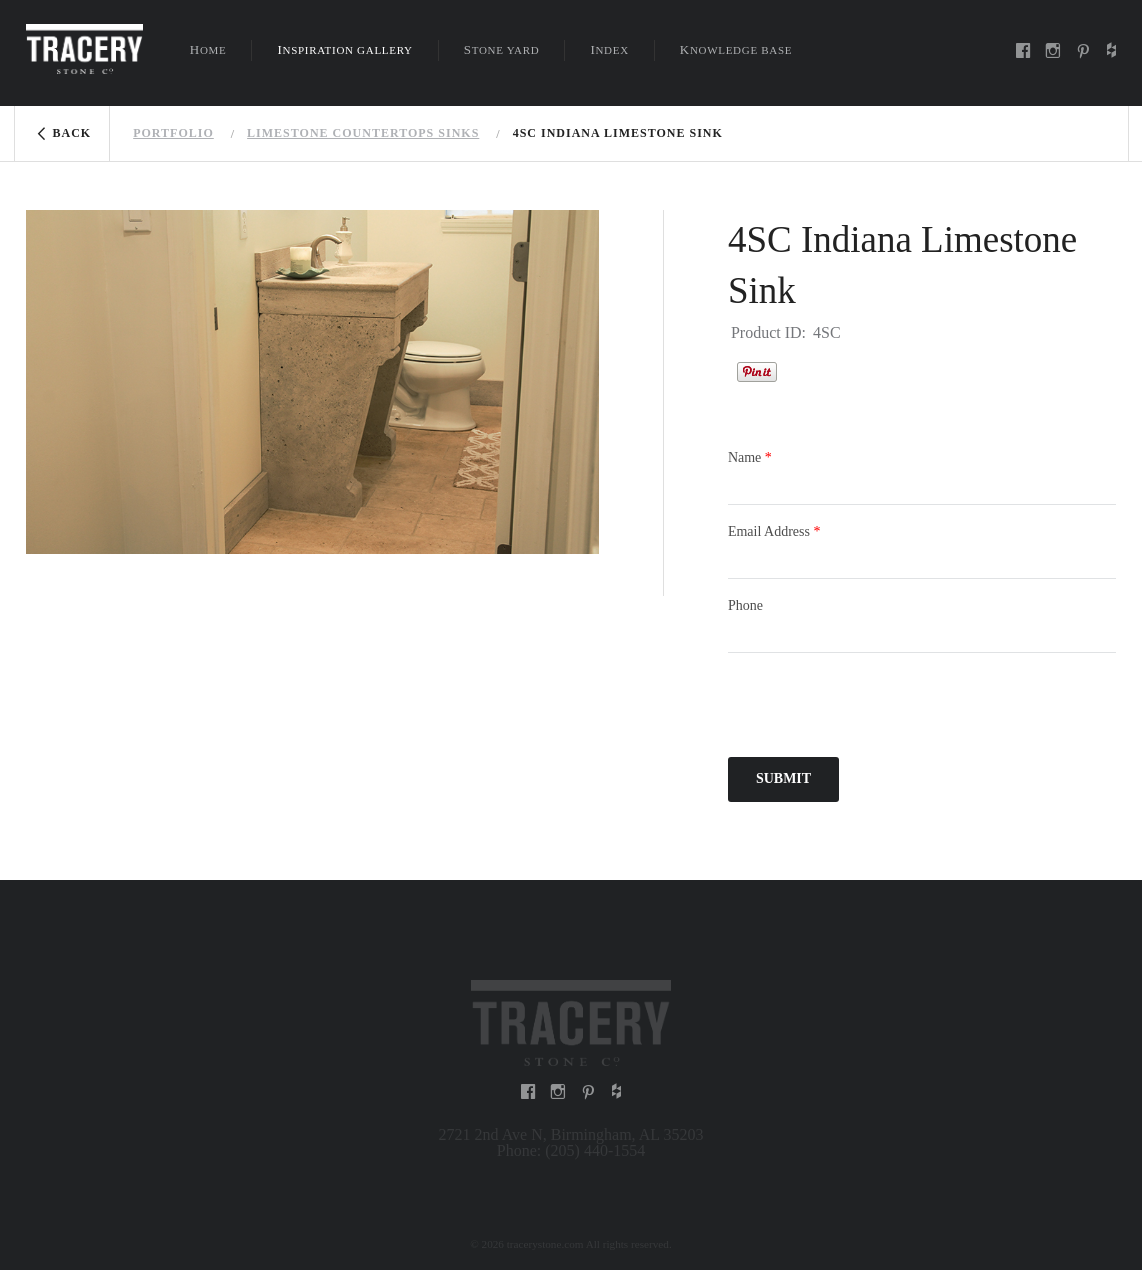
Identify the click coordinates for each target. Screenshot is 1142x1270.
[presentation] (880, 708)
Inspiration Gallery (344, 49)
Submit (783, 778)
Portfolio (173, 133)
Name (750, 457)
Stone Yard (502, 49)
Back (72, 133)
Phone (745, 605)
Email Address (774, 531)
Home (208, 49)
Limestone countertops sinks (363, 133)
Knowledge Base (736, 49)
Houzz (802, 369)
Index (609, 49)
